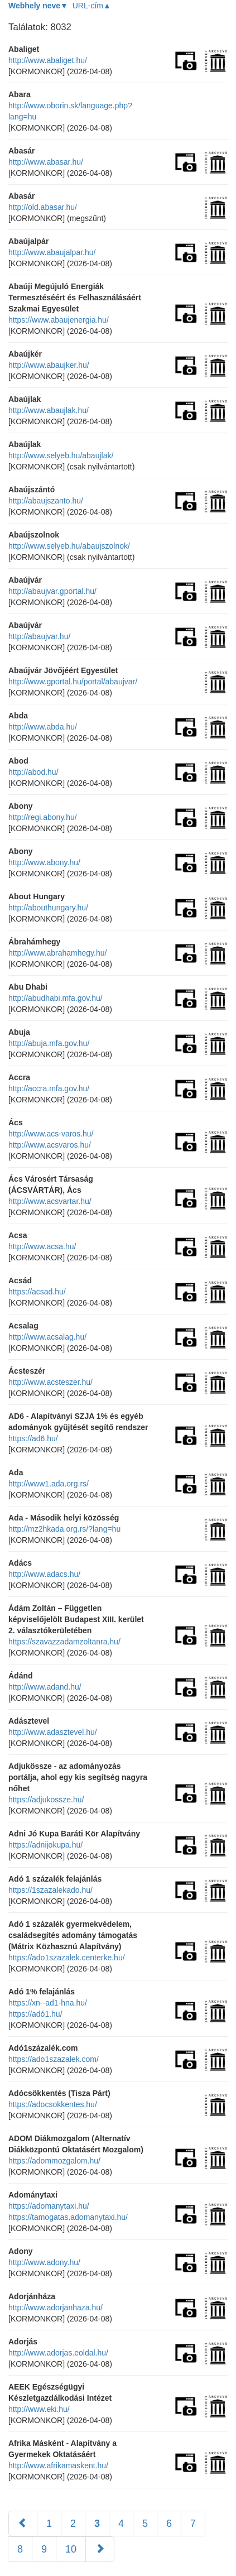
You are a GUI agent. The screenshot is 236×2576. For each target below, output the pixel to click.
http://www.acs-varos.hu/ (51, 1133)
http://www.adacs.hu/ (44, 1574)
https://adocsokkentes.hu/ (52, 2104)
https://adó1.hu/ (35, 2013)
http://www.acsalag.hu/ (47, 1336)
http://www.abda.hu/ (42, 726)
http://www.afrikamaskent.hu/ (58, 2465)
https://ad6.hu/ (33, 1438)
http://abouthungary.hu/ (48, 907)
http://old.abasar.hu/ (42, 207)
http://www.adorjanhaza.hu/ (55, 2307)
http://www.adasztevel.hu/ (52, 1732)
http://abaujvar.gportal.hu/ (52, 591)
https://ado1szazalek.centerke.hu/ (66, 1957)
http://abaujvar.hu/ (39, 636)
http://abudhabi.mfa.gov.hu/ (55, 998)
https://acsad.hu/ (37, 1291)
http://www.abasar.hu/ (45, 161)
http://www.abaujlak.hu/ (48, 410)
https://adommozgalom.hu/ (54, 2160)
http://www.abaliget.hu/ (47, 60)
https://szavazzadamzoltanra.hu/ (64, 1641)
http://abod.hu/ (33, 771)
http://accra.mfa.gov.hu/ (48, 1088)
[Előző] (22, 2523)
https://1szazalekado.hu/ (50, 1890)
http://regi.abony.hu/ (42, 817)
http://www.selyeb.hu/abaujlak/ (60, 455)
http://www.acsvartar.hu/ (49, 1201)
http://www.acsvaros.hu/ (49, 1144)
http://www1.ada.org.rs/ (48, 1483)
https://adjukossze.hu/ (46, 1799)
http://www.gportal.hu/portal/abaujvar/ (72, 681)
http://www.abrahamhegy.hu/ (57, 952)
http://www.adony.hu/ (44, 2262)
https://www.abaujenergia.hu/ (58, 319)
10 (70, 2549)
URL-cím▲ (92, 5)
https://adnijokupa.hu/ (45, 1844)
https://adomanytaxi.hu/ (48, 2205)
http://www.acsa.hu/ (42, 1246)
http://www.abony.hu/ (44, 862)
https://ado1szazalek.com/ (53, 2059)
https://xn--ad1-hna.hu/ (47, 2002)
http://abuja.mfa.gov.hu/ (48, 1043)
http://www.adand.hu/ (44, 1686)
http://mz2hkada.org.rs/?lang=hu (64, 1528)
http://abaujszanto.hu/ (45, 500)
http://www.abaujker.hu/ (48, 365)
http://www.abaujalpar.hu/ (51, 252)
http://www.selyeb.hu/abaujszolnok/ (69, 545)
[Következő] (99, 2549)
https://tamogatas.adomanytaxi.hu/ (68, 2217)
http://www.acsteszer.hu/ (50, 1382)
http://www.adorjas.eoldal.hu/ (58, 2352)
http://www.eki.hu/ (39, 2409)
